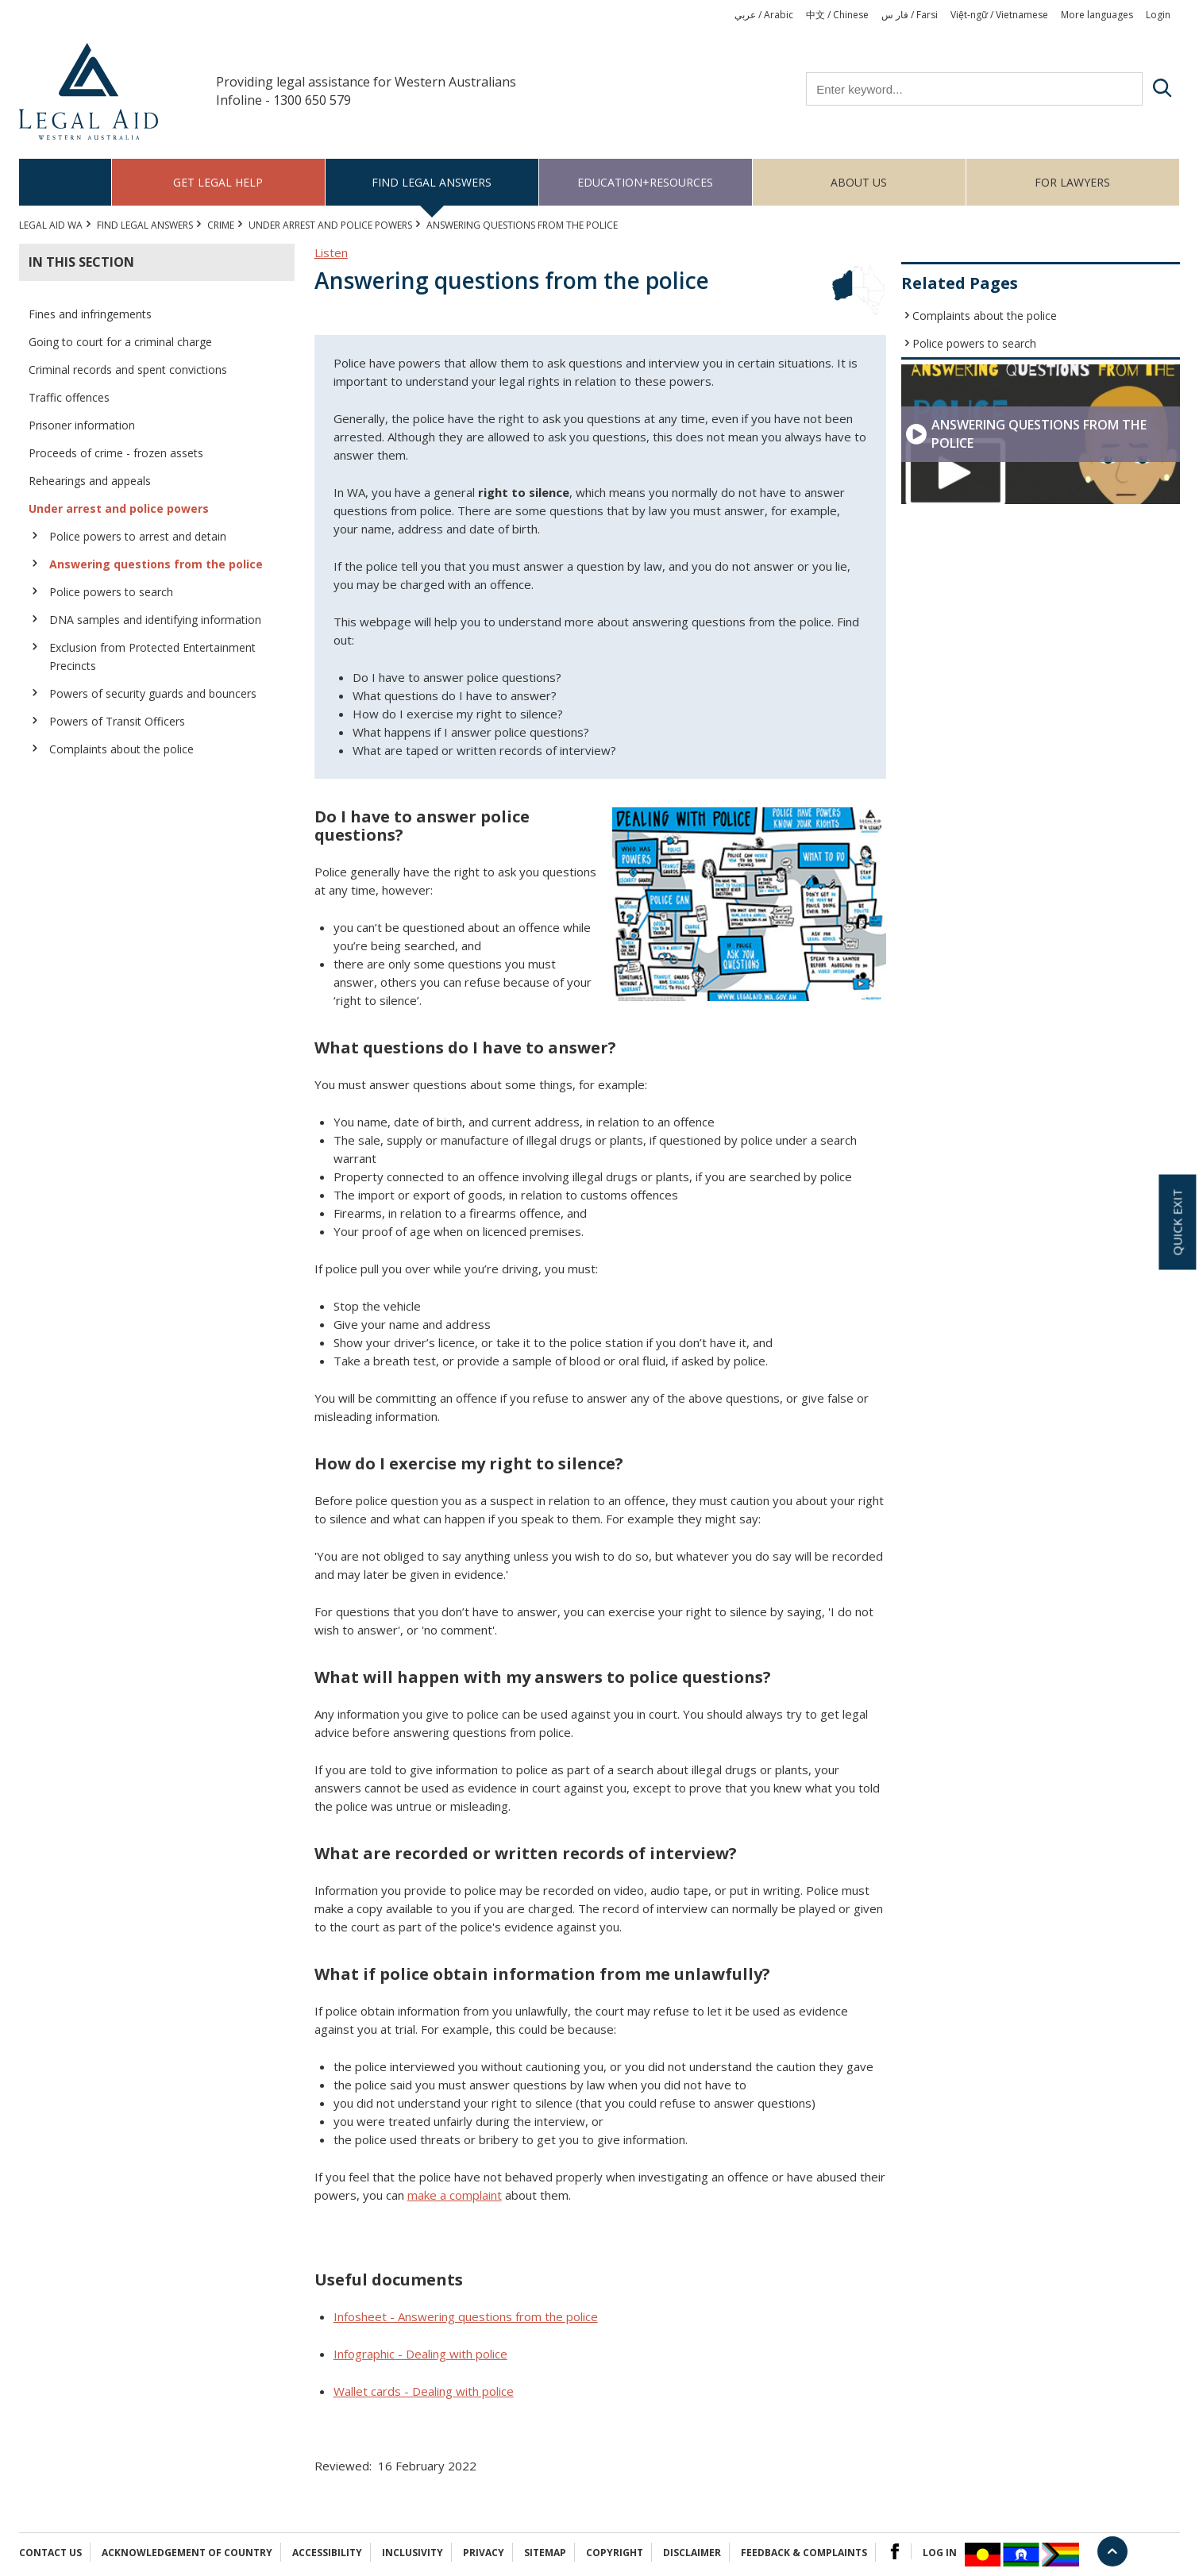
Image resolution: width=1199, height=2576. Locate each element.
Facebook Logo (895, 2551)
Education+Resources (645, 182)
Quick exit (1177, 1221)
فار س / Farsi (909, 14)
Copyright (614, 2552)
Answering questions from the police (156, 564)
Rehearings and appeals (90, 480)
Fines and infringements (90, 314)
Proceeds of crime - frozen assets (116, 452)
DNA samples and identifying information (155, 619)
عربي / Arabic (763, 14)
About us (859, 182)
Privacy (483, 2552)
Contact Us (50, 2552)
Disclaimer (692, 2552)
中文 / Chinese (837, 14)
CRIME (220, 225)
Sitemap (545, 2552)
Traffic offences (69, 397)
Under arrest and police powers (330, 225)
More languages (1097, 14)
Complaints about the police (121, 749)
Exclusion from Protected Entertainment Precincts (152, 656)
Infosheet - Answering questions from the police (465, 2316)
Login (1158, 14)
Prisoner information (82, 425)
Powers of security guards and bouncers (152, 693)
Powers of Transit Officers (117, 721)
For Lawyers (1072, 182)
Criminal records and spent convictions (128, 369)
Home (65, 182)
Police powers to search (111, 591)
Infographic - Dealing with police (420, 2354)
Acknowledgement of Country (187, 2552)
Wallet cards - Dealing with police (423, 2391)
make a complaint (454, 2195)
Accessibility (327, 2552)
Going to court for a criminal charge (120, 341)
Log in (940, 2552)
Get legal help (218, 182)
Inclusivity (412, 2552)
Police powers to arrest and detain (137, 536)
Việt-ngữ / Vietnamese (999, 14)
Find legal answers (432, 182)
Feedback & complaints (804, 2552)
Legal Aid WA (51, 225)
